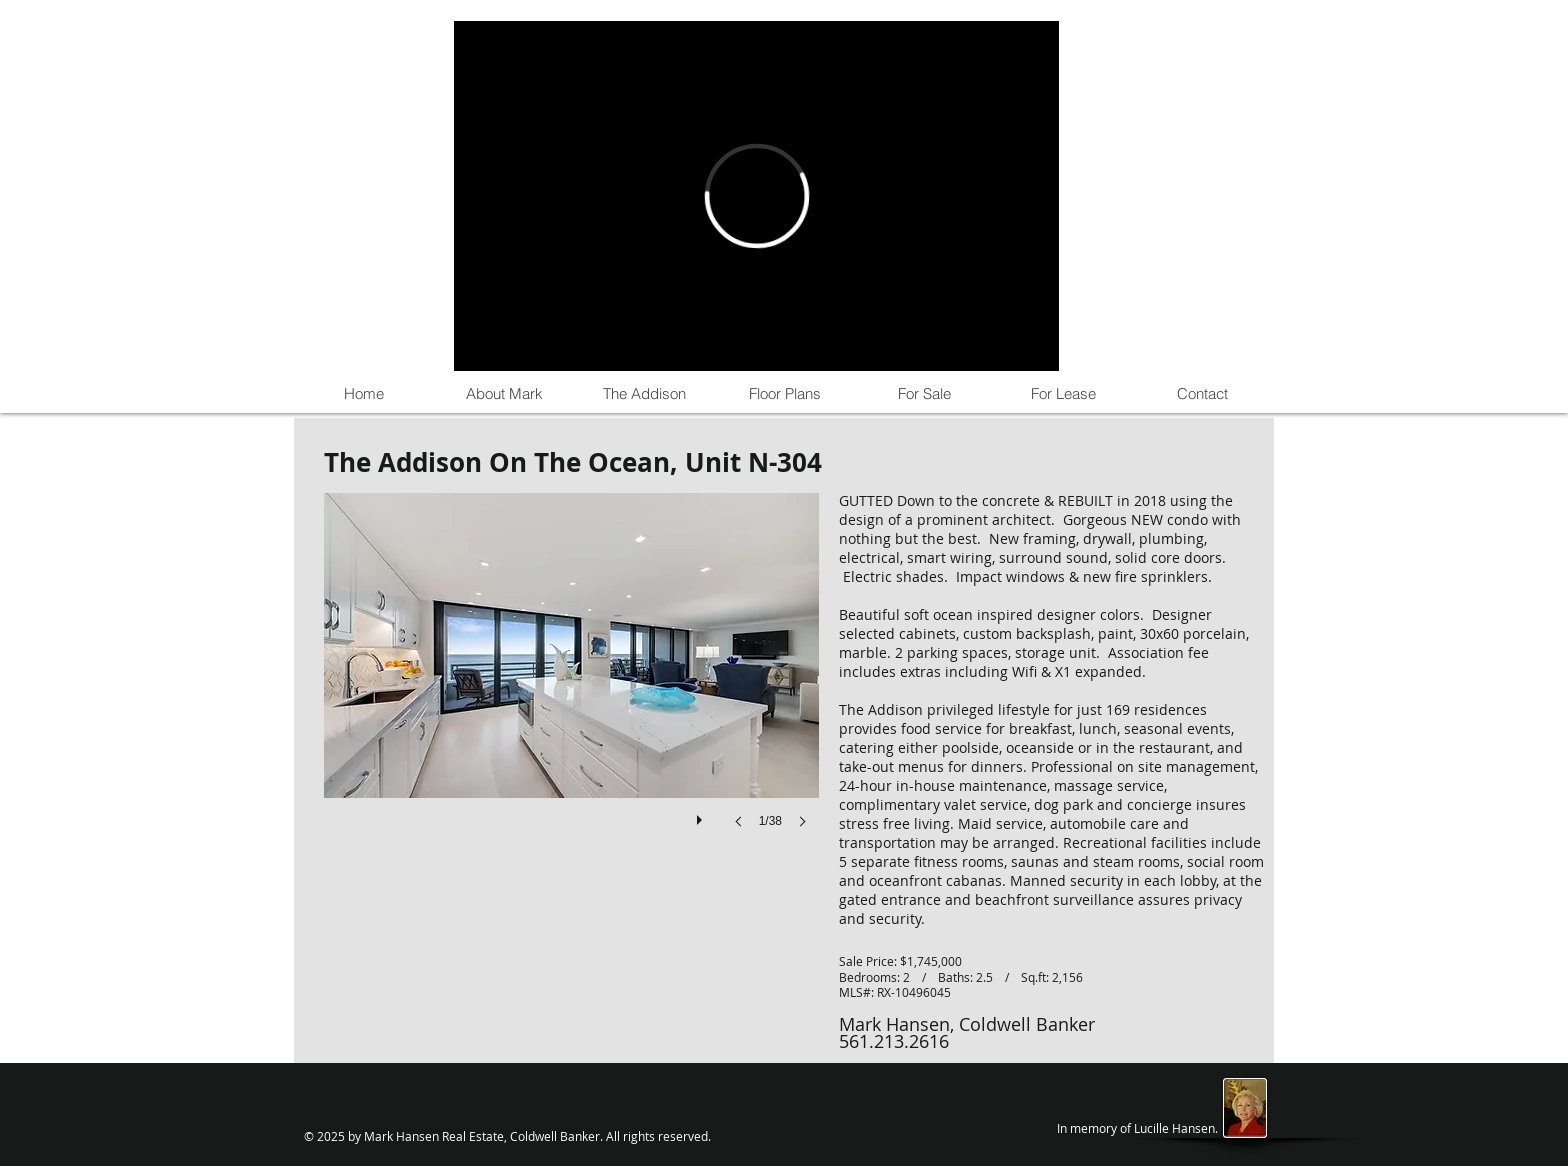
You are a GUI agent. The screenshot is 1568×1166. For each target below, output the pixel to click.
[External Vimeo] (756, 196)
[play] (702, 815)
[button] (571, 680)
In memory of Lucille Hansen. (1137, 1128)
